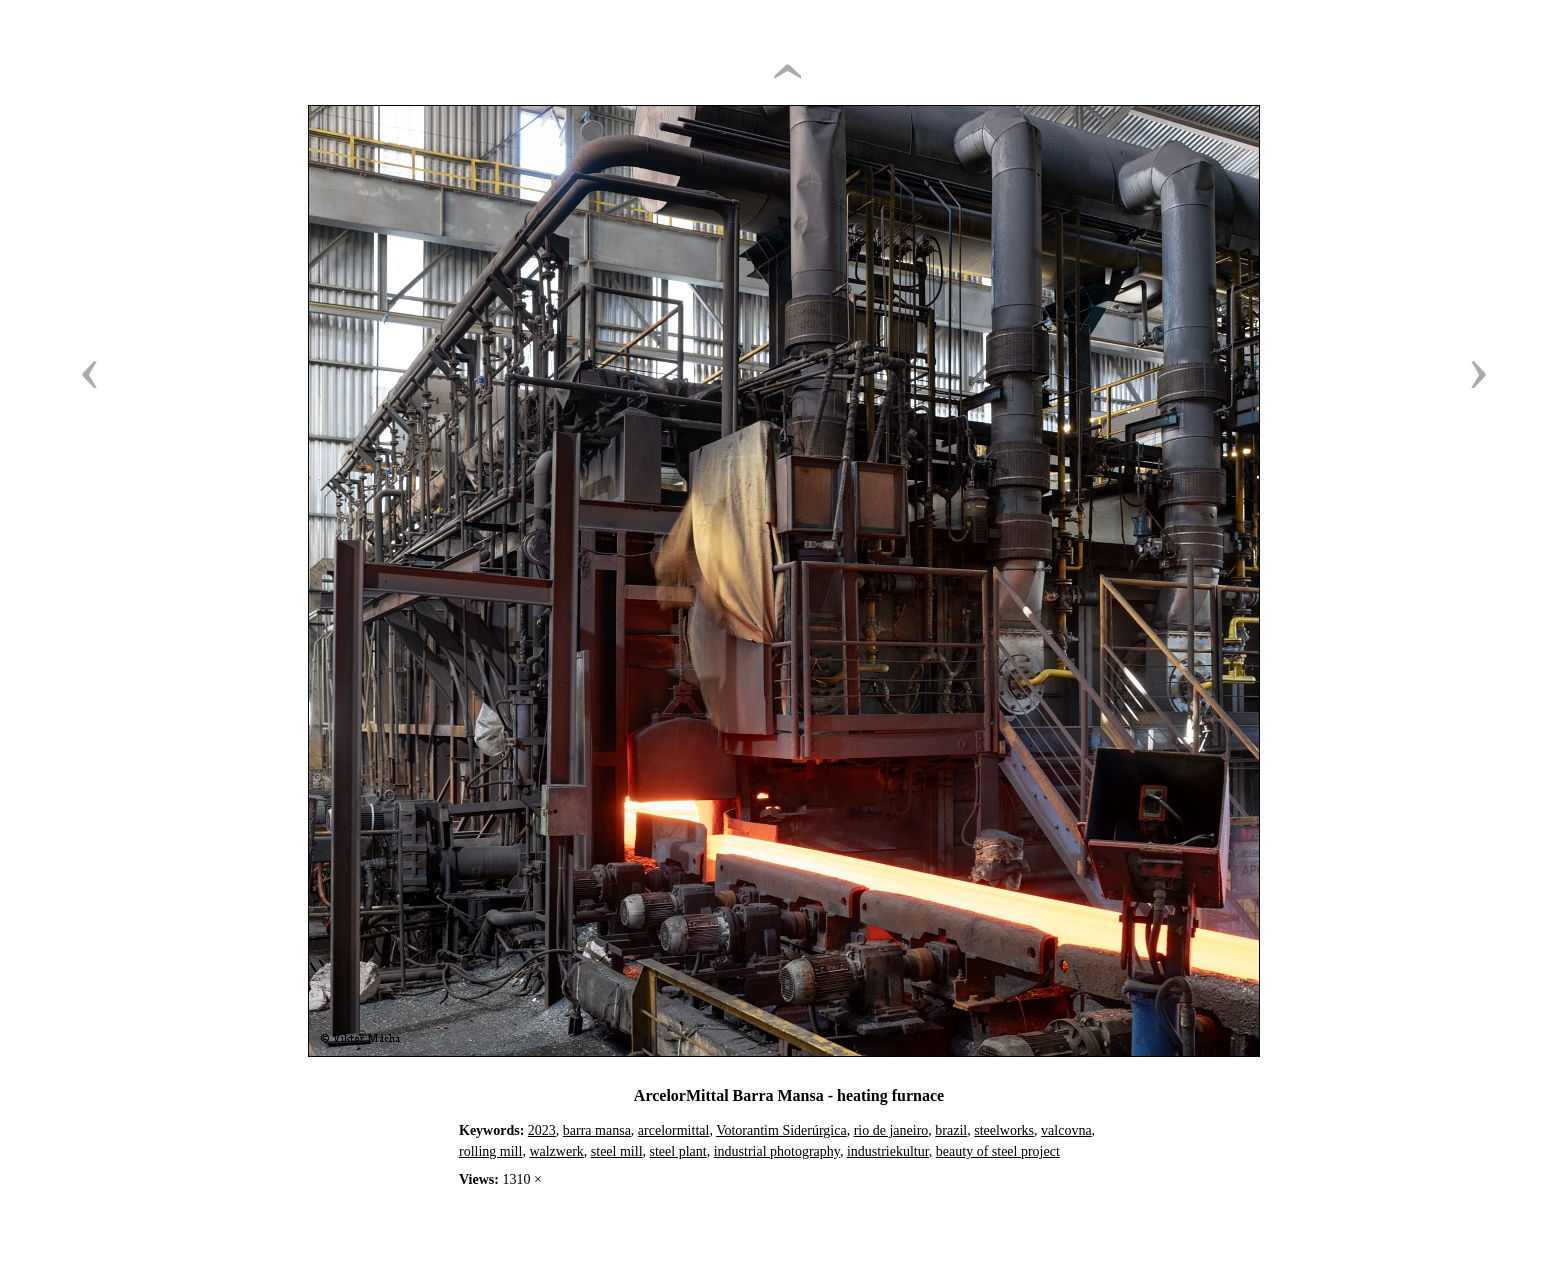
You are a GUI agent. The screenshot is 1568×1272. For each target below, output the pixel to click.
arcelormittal (674, 1130)
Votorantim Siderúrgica (781, 1130)
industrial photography (777, 1151)
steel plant (678, 1151)
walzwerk (556, 1151)
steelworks (1004, 1130)
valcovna (1066, 1130)
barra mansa (597, 1130)
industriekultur (888, 1151)
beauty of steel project (998, 1151)
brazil (951, 1130)
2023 (542, 1130)
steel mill (617, 1151)
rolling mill (490, 1151)
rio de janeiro (891, 1130)
